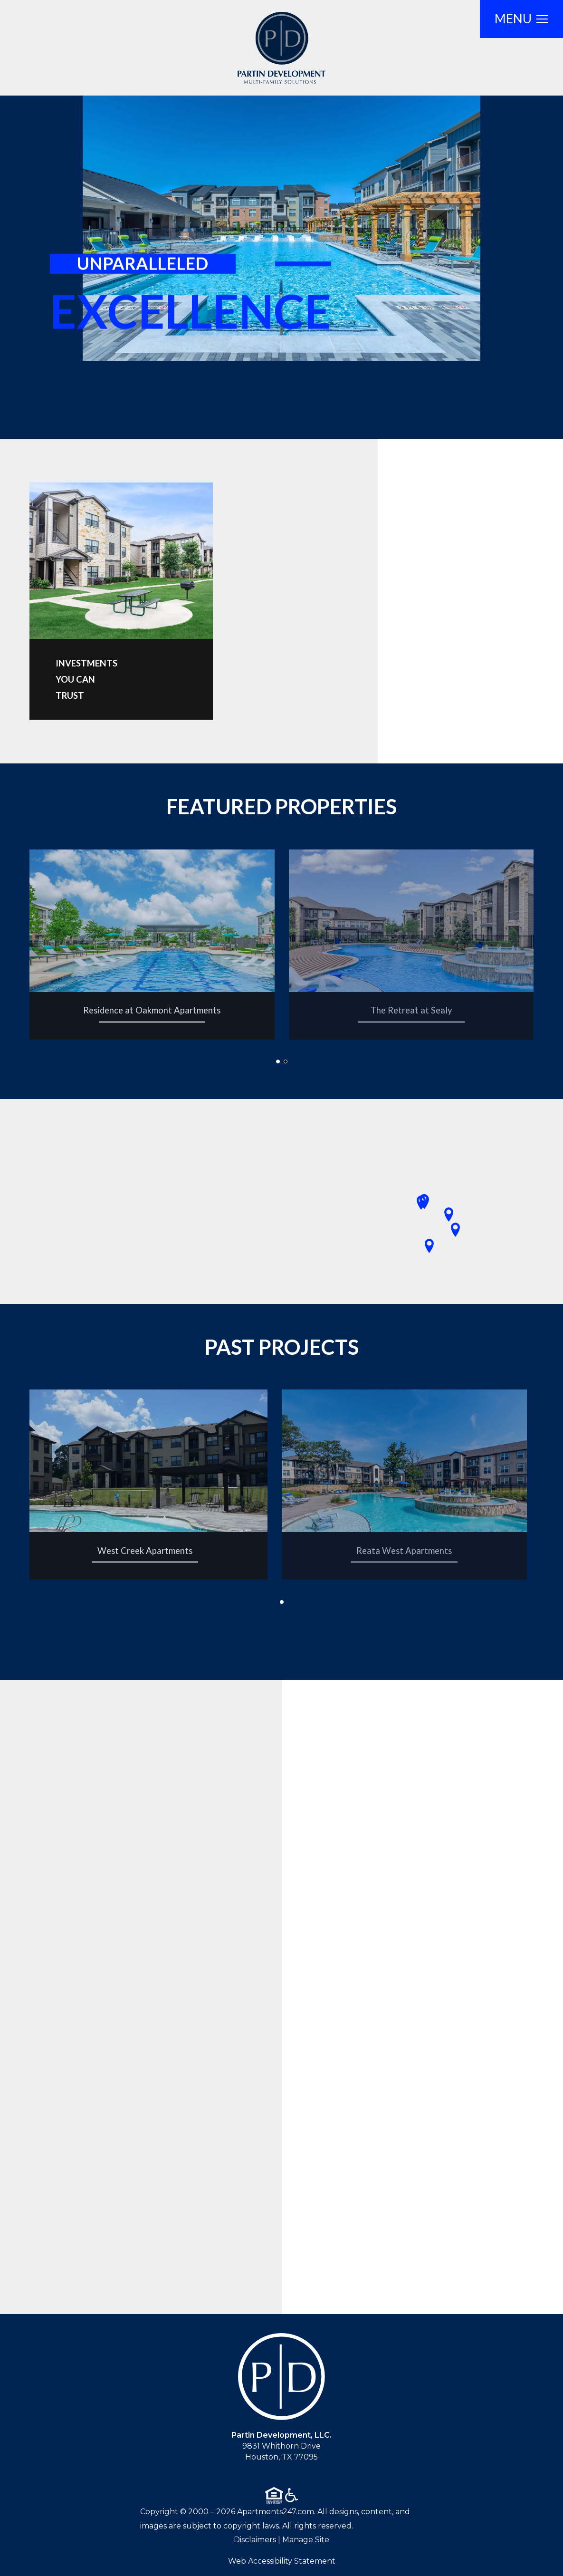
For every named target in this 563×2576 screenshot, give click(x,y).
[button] (278, 1061)
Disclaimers (255, 2539)
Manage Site (305, 2539)
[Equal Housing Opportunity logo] (274, 2495)
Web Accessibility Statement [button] (281, 2561)
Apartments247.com (275, 2511)
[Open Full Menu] (521, 19)
